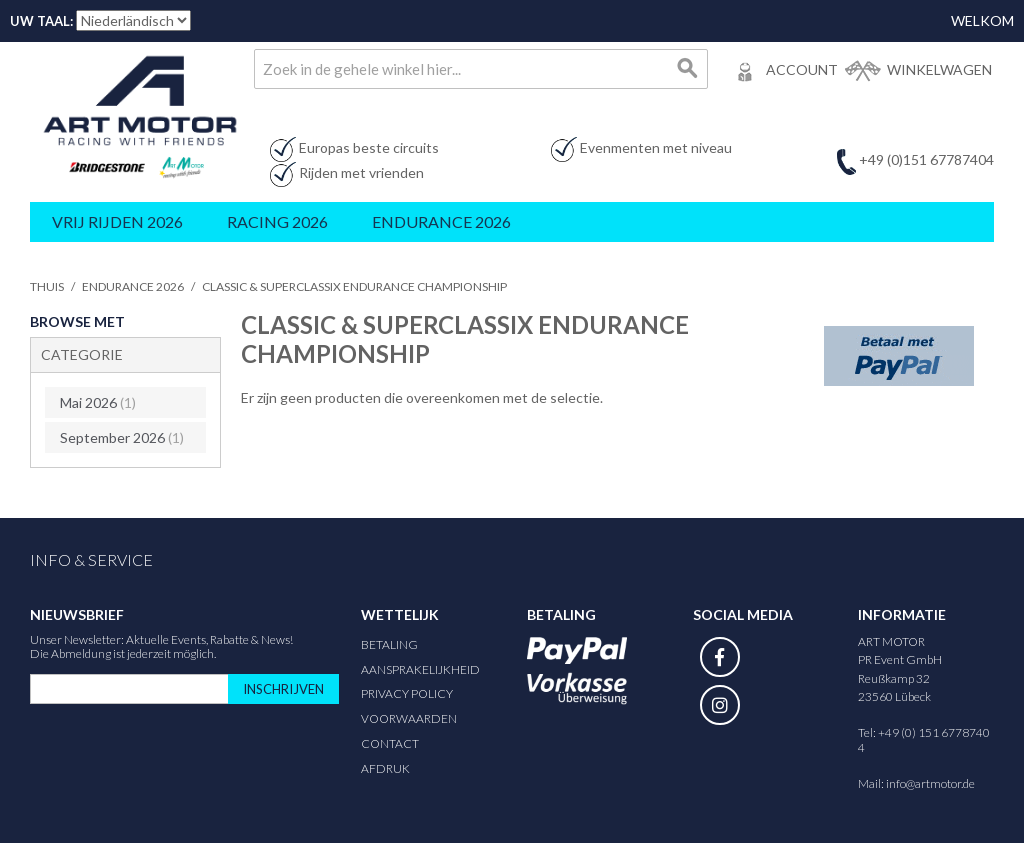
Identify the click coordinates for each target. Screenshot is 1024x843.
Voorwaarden (409, 706)
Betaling (389, 632)
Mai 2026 (94, 398)
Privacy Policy (407, 681)
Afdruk (385, 756)
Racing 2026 (277, 221)
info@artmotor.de (930, 771)
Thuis (47, 286)
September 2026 (118, 429)
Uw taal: (41, 21)
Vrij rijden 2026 (117, 221)
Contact (390, 731)
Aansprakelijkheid (420, 657)
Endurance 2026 (441, 221)
